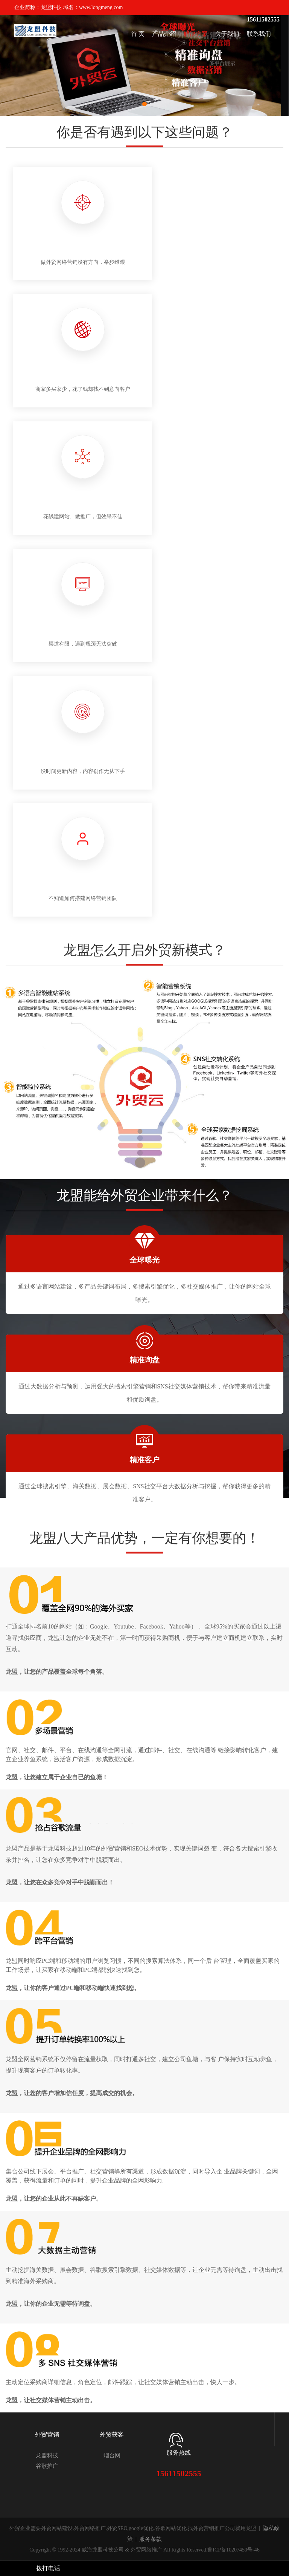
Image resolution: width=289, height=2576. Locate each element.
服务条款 (150, 2539)
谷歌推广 (47, 2466)
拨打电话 (48, 2568)
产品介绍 (164, 34)
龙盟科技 (47, 2455)
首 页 (137, 34)
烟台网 (111, 2455)
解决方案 (196, 34)
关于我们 (227, 34)
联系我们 (259, 34)
